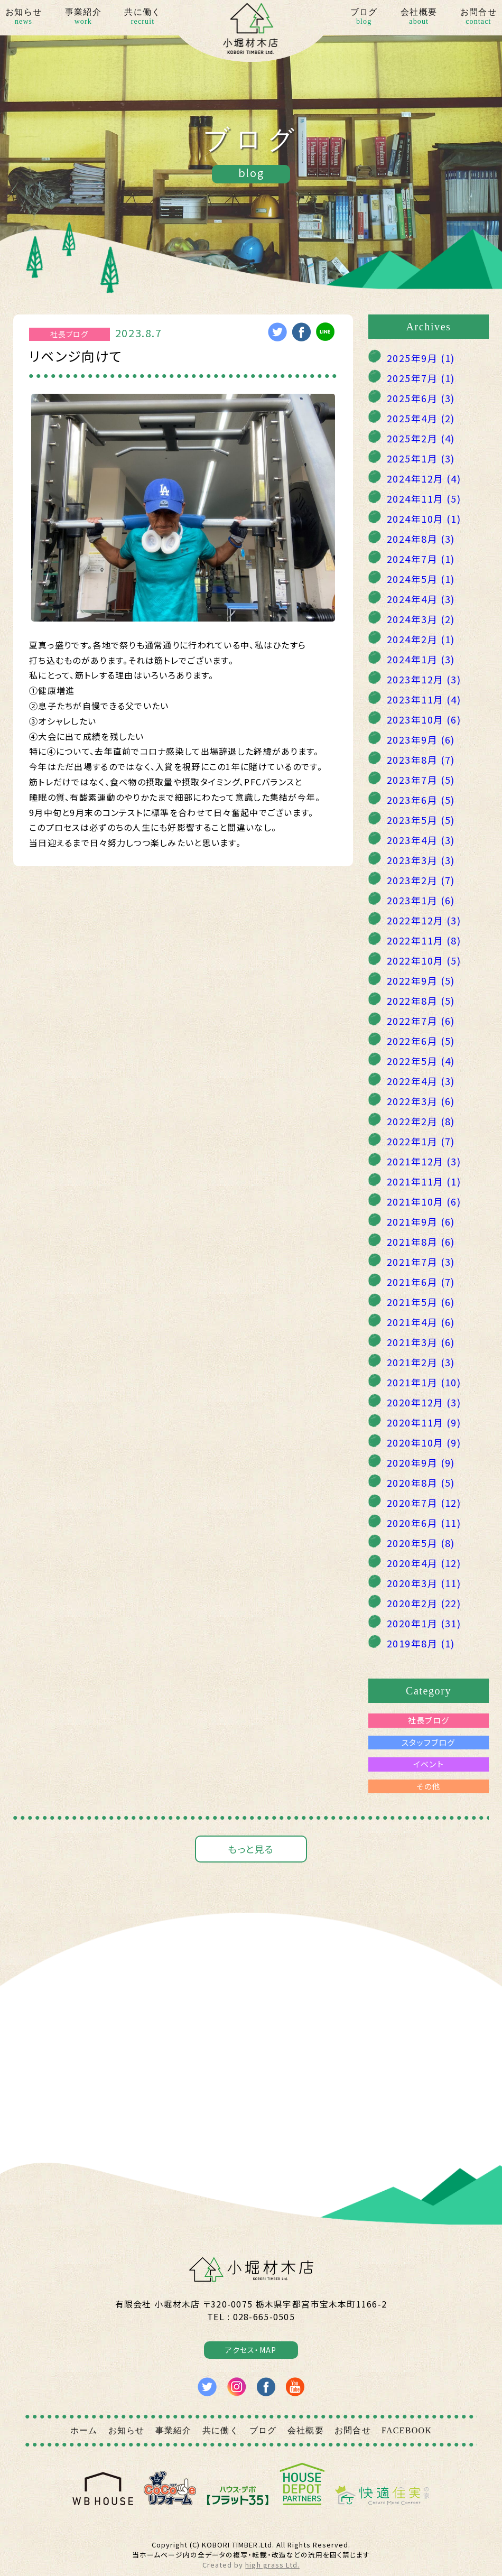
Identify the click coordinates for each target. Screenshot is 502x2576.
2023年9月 (421, 739)
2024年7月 (421, 559)
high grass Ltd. (272, 2565)
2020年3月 (424, 1583)
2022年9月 (421, 980)
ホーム (84, 2430)
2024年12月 (424, 478)
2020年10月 (424, 1442)
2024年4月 (421, 599)
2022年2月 (421, 1121)
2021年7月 (421, 1261)
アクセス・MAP (250, 2350)
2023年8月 (421, 759)
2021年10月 (424, 1201)
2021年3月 (421, 1342)
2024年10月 (424, 518)
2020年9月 (421, 1462)
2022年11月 (424, 940)
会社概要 (419, 17)
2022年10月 (424, 960)
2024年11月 (424, 498)
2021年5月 (421, 1302)
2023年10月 (424, 719)
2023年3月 (421, 860)
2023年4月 (421, 840)
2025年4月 (421, 418)
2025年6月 (421, 398)
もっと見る (251, 1849)
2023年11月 (424, 699)
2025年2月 (421, 438)
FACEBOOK (407, 2430)
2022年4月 (421, 1081)
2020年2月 (424, 1603)
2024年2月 (421, 639)
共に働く (142, 17)
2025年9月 (421, 358)
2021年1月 (424, 1382)
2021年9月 (421, 1221)
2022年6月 (421, 1041)
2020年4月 (424, 1563)
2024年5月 (421, 579)
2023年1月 (421, 900)
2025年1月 (421, 458)
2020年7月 (424, 1502)
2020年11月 (424, 1422)
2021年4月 (421, 1322)
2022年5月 (421, 1061)
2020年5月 (421, 1543)
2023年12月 (424, 679)
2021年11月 (424, 1181)
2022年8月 (421, 1000)
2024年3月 (421, 619)
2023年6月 (421, 800)
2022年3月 (421, 1101)
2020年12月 (424, 1402)
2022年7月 (421, 1020)
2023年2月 (421, 880)
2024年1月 (421, 659)
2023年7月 (421, 779)
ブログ (364, 17)
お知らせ (23, 17)
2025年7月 (421, 378)
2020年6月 (424, 1523)
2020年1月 (424, 1623)
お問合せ (478, 17)
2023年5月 (421, 820)
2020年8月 (421, 1482)
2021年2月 (421, 1362)
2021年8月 (421, 1241)
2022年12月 (424, 920)
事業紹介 (83, 17)
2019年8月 (421, 1643)
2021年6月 (421, 1282)
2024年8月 (421, 538)
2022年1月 (421, 1141)
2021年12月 (424, 1161)
